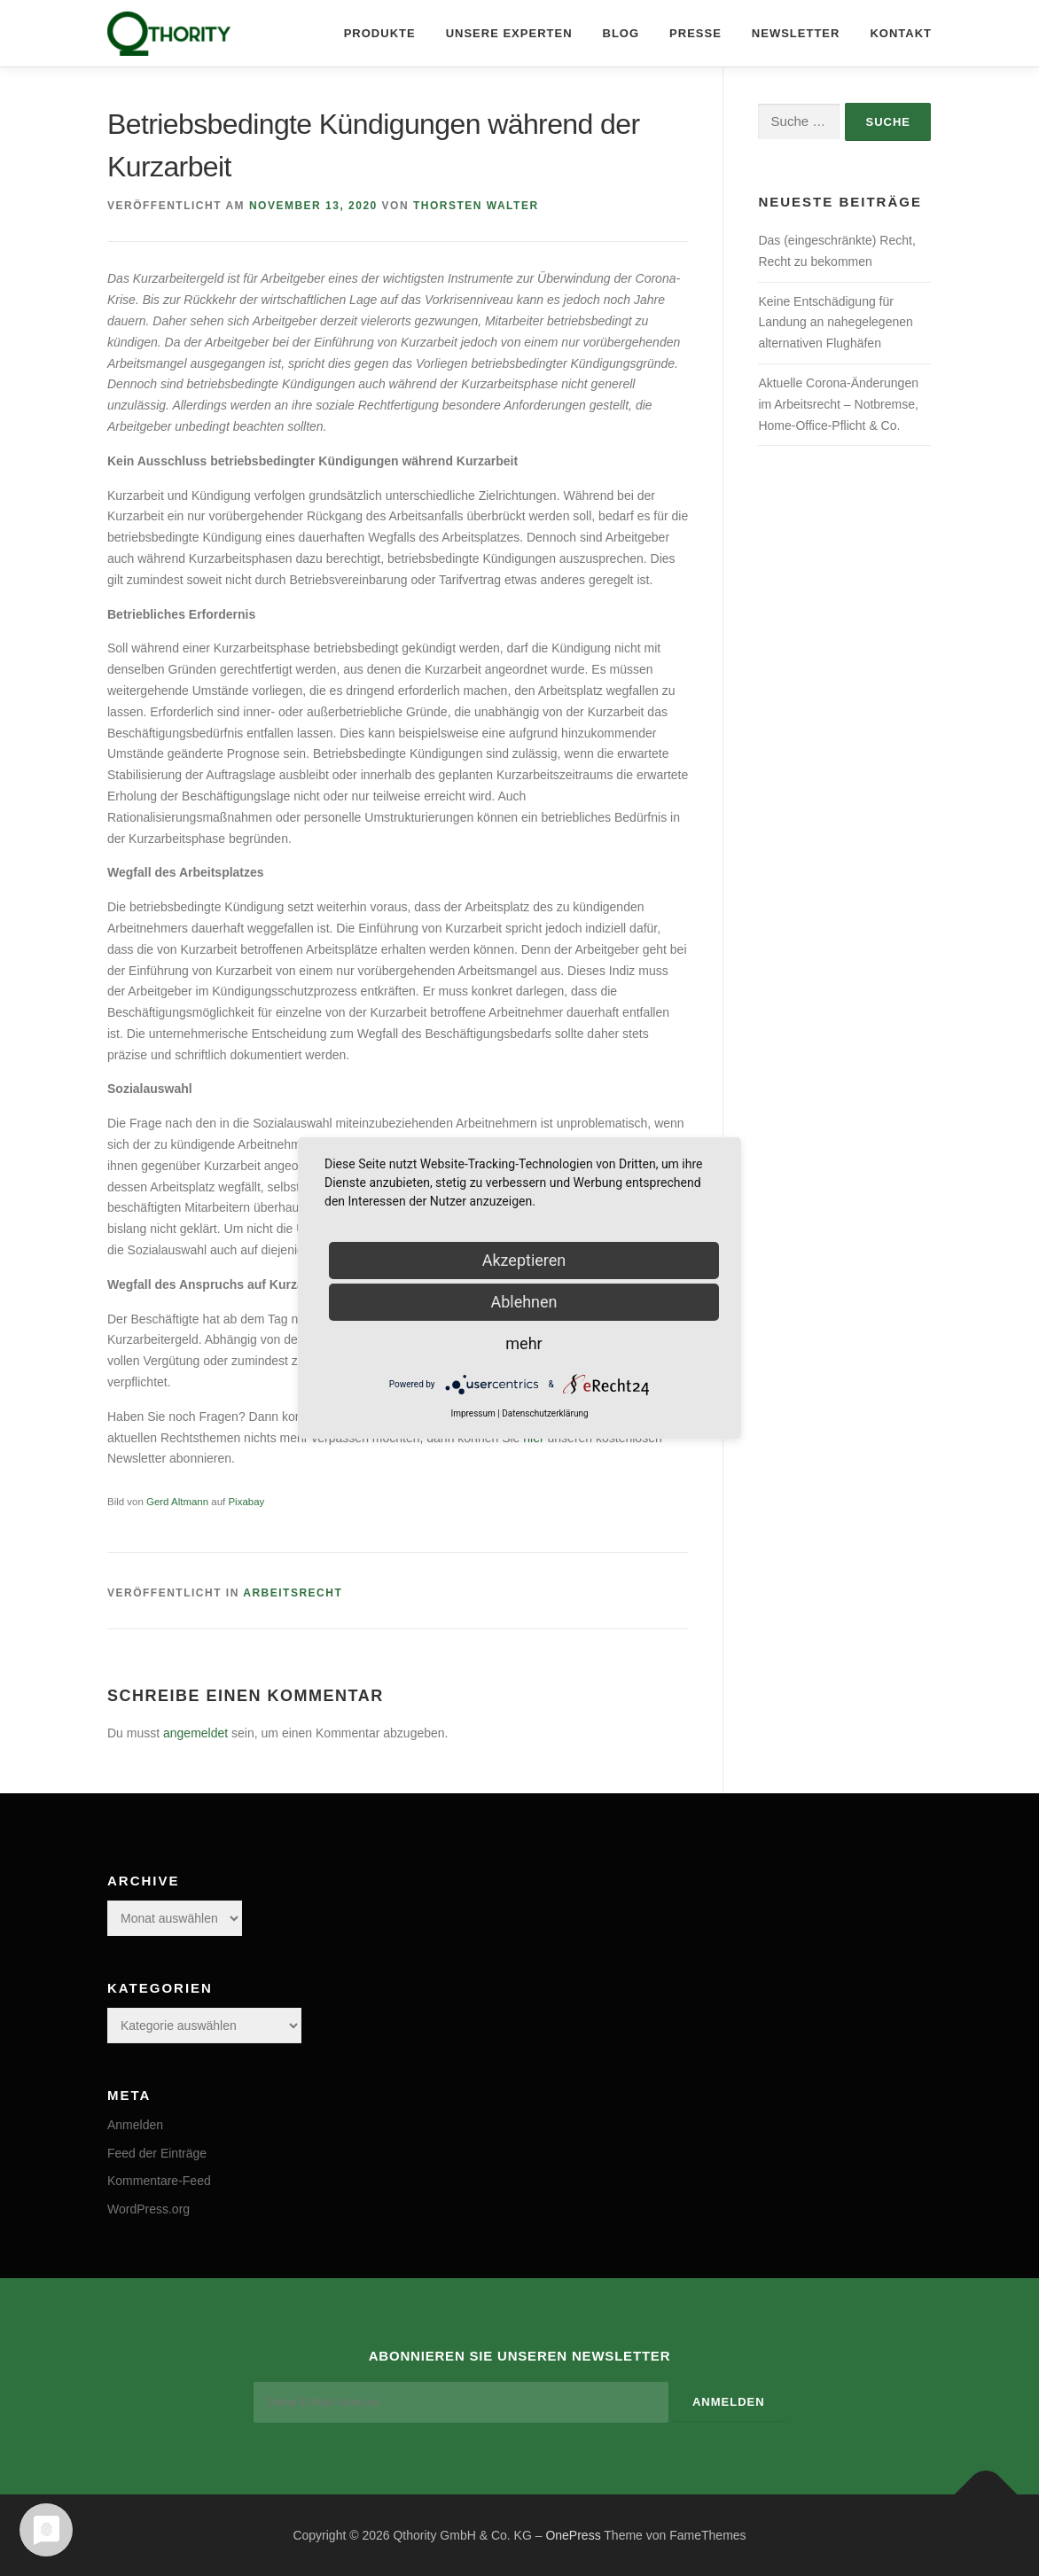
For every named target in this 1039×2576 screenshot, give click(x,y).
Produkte (380, 33)
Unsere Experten (509, 33)
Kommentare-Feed (159, 2181)
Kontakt (901, 33)
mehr (523, 1343)
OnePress (572, 2534)
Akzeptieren (524, 1260)
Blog (621, 33)
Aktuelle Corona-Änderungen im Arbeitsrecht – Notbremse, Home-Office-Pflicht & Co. (838, 404)
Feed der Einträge (157, 2153)
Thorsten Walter (476, 205)
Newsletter (796, 33)
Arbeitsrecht (292, 1593)
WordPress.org (148, 2209)
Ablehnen (523, 1301)
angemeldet (195, 1733)
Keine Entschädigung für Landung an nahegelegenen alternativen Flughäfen (835, 322)
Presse (695, 33)
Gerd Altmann (177, 1501)
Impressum (472, 1413)
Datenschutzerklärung (545, 1413)
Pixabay (246, 1501)
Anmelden (135, 2125)
